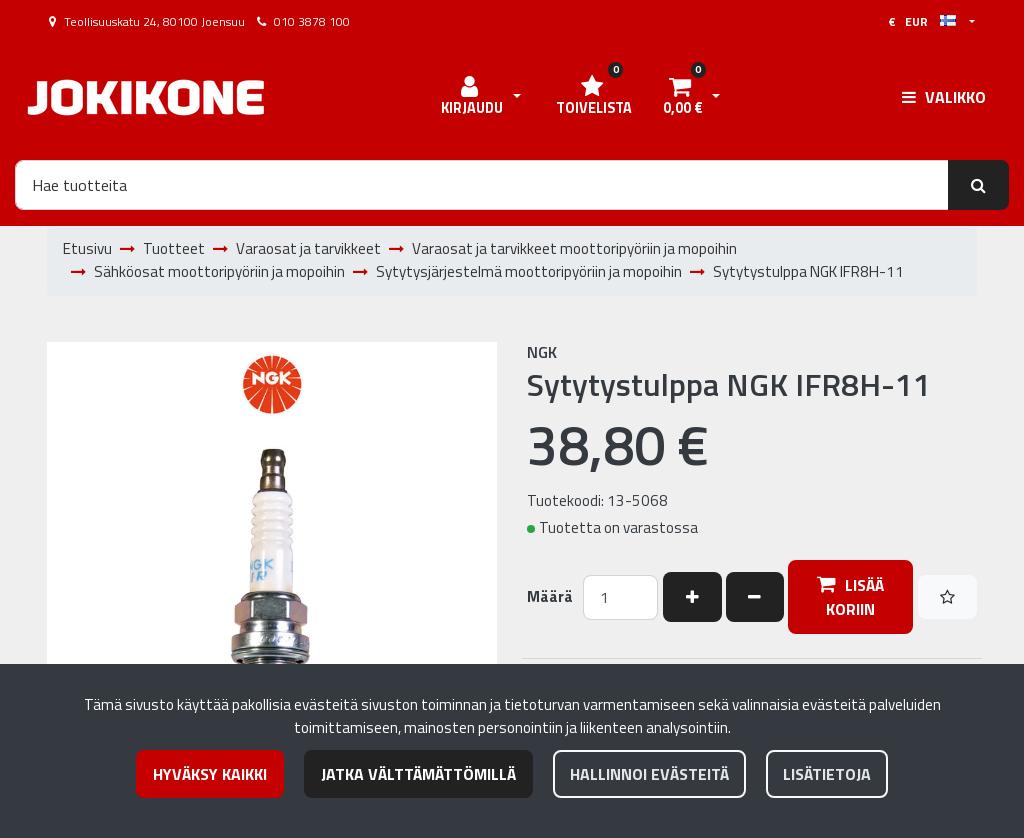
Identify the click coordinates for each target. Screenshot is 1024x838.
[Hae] (482, 185)
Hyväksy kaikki (210, 774)
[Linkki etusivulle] (146, 97)
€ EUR (922, 21)
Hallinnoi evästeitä (649, 774)
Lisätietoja (827, 774)
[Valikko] (944, 97)
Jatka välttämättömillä (418, 774)
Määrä (550, 597)
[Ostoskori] (682, 97)
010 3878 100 (312, 21)
